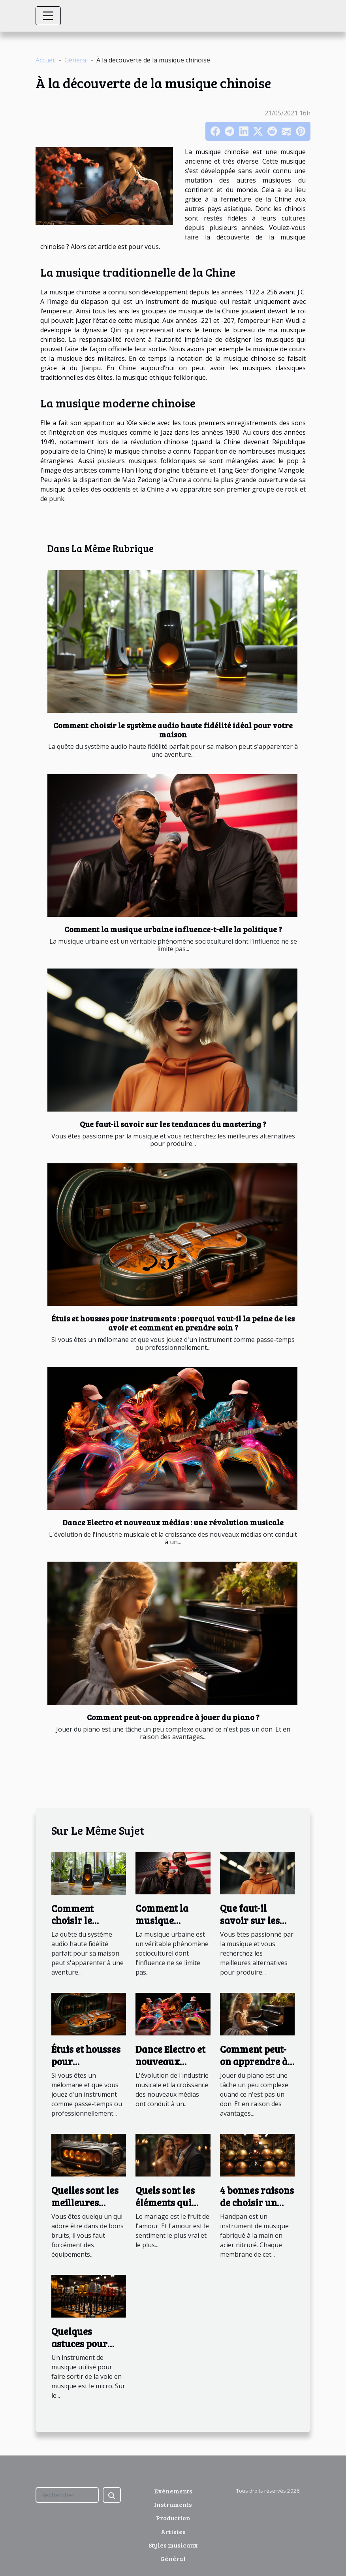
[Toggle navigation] (48, 15)
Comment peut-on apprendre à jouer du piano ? (173, 1717)
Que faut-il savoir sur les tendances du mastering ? (173, 1124)
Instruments (173, 2504)
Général (76, 60)
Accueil (46, 60)
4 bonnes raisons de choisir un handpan (257, 2202)
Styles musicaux (173, 2545)
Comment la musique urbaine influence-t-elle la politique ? (173, 929)
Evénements (173, 2491)
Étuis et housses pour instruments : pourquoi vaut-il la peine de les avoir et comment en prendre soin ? (173, 1322)
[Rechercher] (67, 2495)
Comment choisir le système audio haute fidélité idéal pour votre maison (173, 729)
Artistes (173, 2531)
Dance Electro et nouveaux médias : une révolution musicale (173, 1522)
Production (173, 2518)
